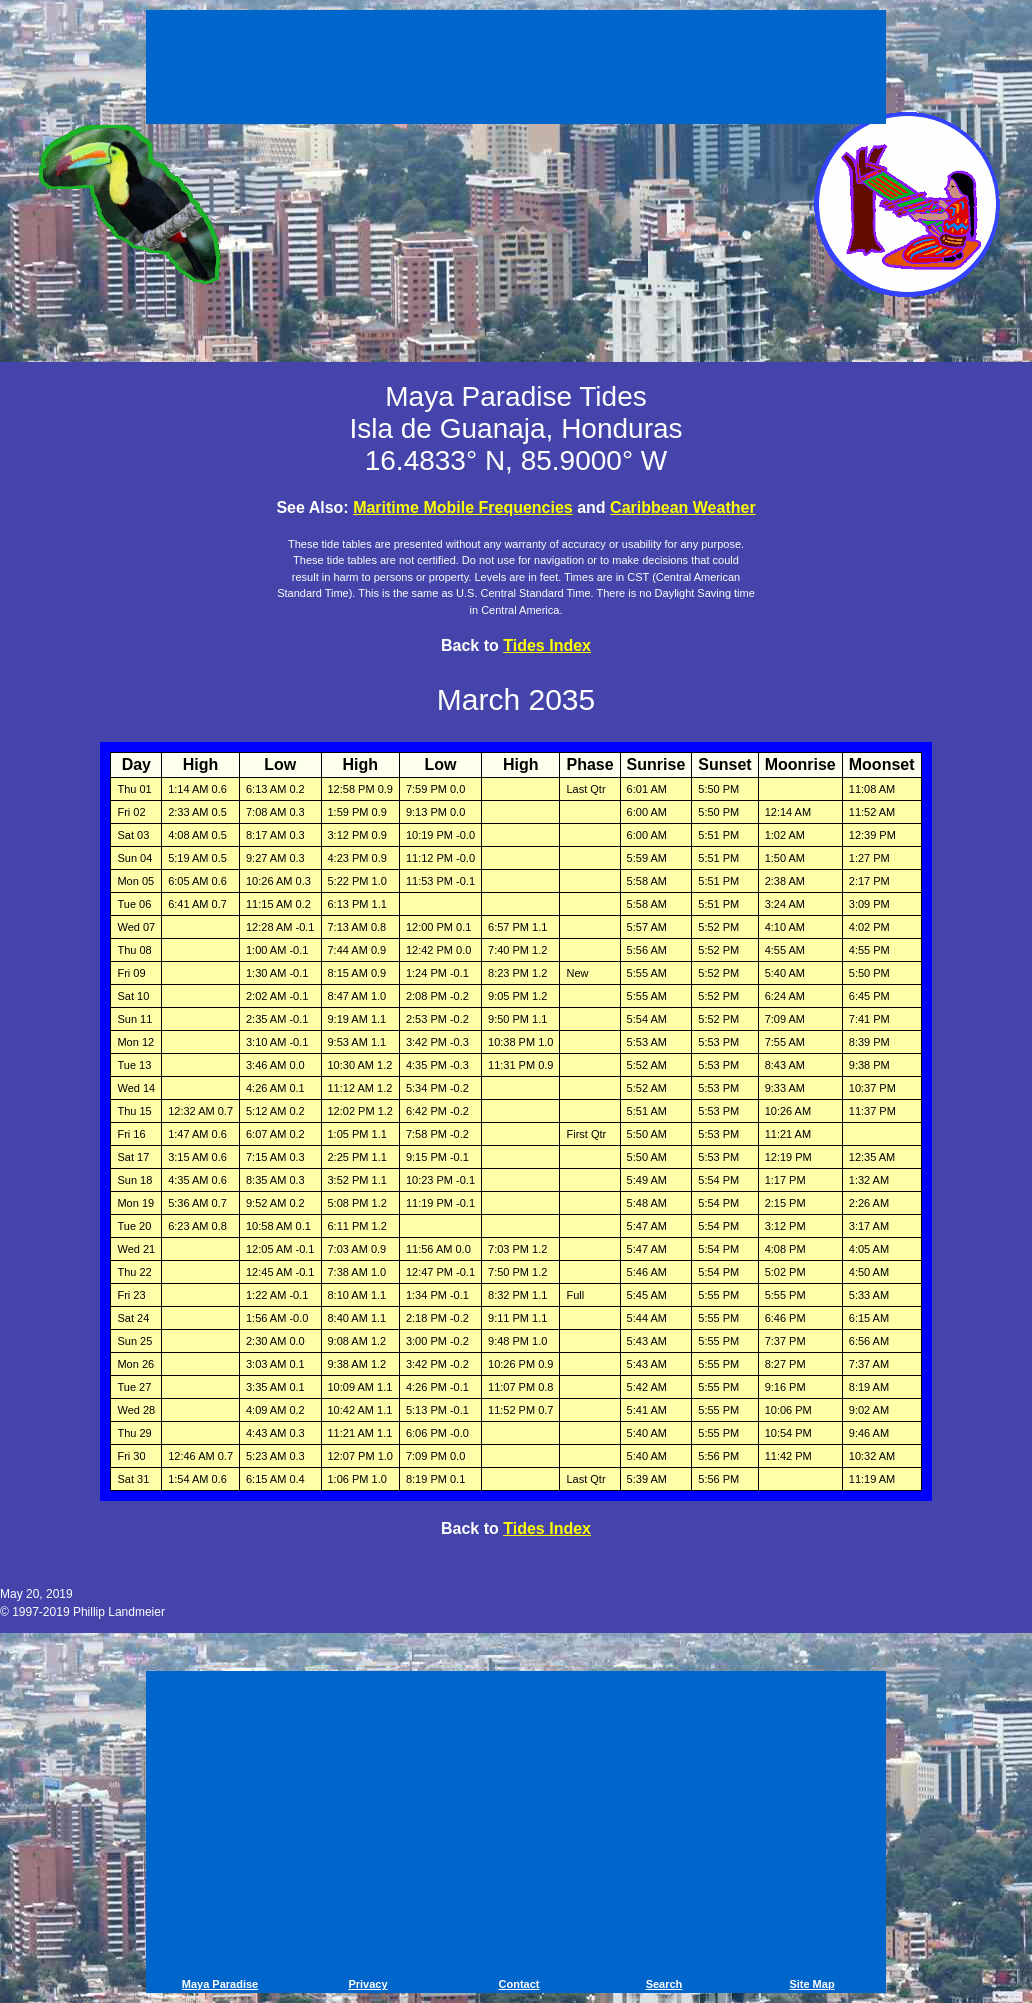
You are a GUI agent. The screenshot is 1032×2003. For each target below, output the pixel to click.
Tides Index (547, 645)
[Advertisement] (516, 70)
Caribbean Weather (683, 507)
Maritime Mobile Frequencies (463, 507)
